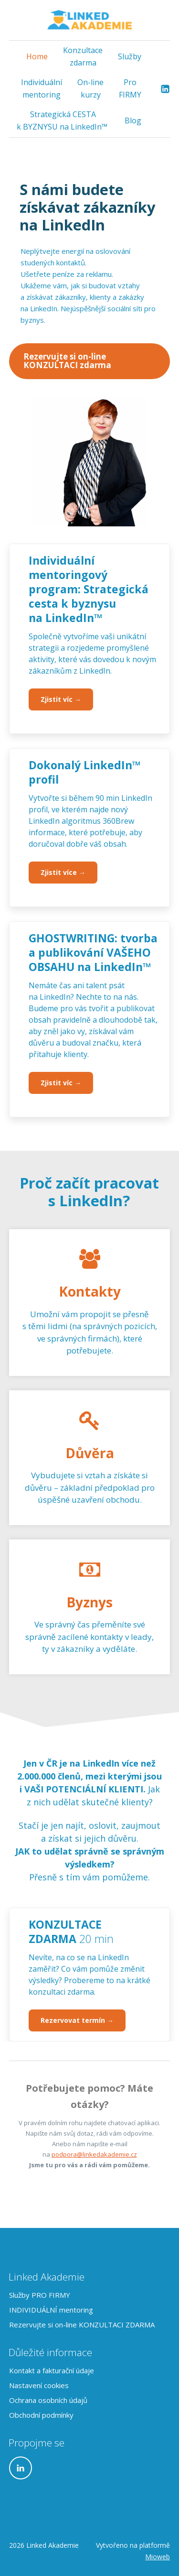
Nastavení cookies (39, 2385)
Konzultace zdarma (83, 56)
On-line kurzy (90, 88)
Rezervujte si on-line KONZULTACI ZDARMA (82, 2324)
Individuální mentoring (41, 88)
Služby (129, 56)
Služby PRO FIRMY (39, 2295)
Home (37, 56)
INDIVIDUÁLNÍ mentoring (51, 2309)
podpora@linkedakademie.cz (94, 2154)
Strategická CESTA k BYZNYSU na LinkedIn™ (63, 120)
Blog (133, 120)
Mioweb (157, 2556)
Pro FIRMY (130, 88)
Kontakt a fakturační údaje (51, 2370)
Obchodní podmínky (41, 2415)
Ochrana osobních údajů (48, 2400)
